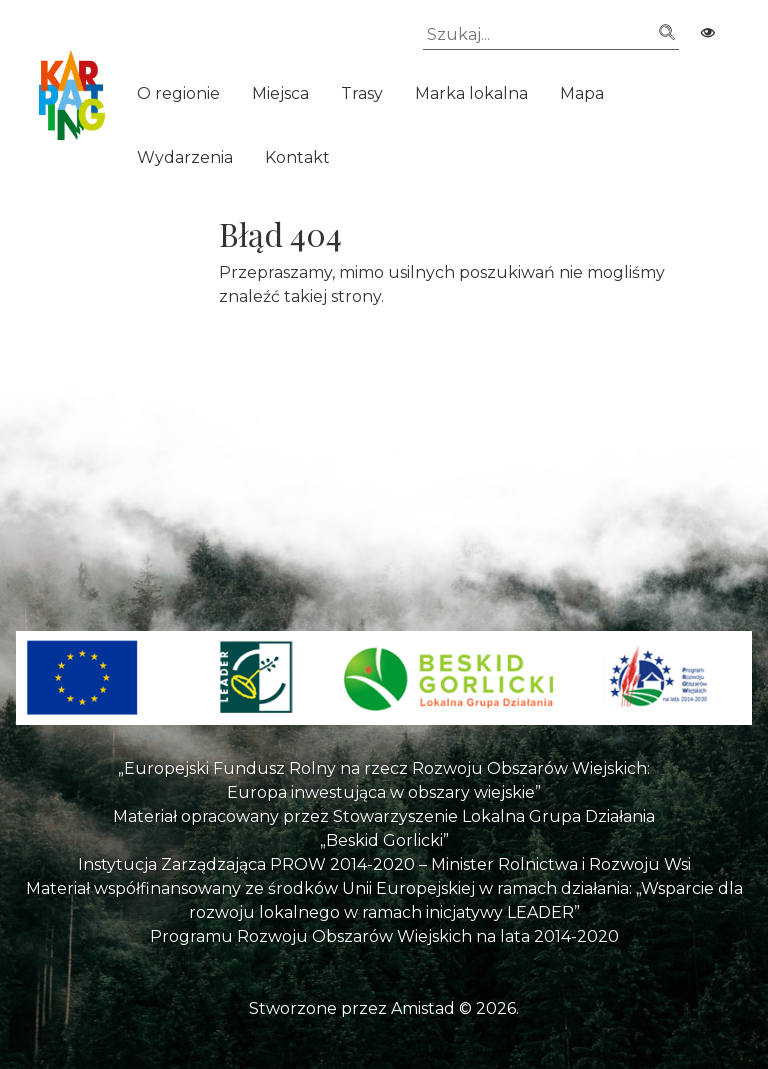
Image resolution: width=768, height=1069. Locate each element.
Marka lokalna (471, 93)
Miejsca (280, 93)
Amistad (423, 1008)
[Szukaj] (551, 35)
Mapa (582, 93)
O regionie (178, 93)
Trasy (362, 93)
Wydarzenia (185, 157)
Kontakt (297, 157)
